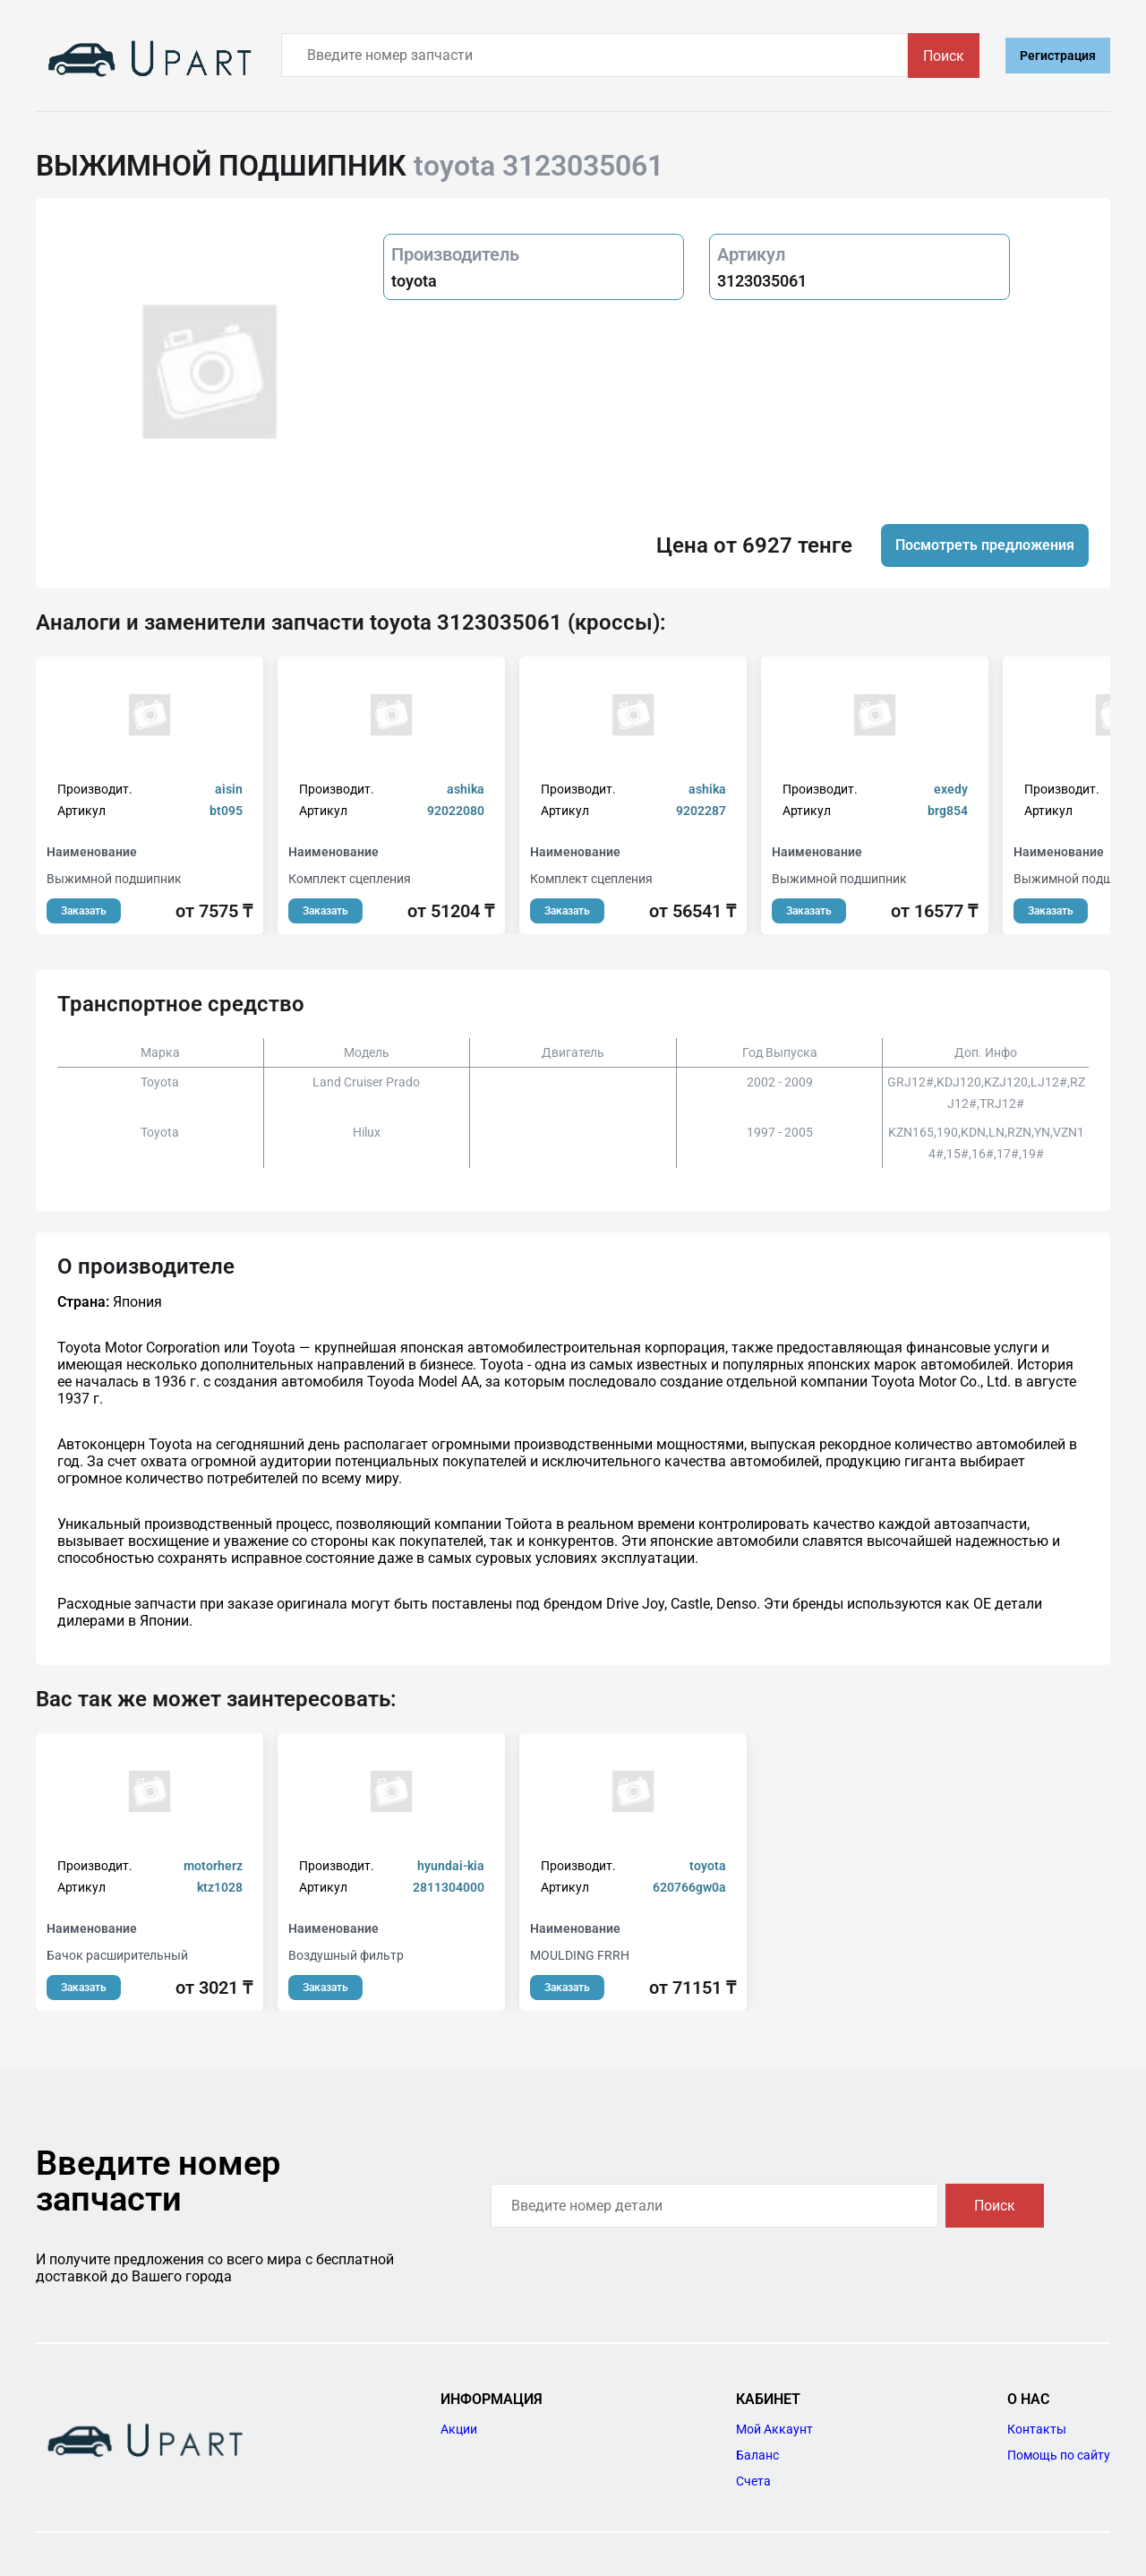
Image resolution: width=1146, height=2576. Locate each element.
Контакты (1036, 2429)
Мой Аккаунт (774, 2429)
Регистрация (1058, 55)
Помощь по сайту (1058, 2455)
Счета (753, 2481)
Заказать (84, 911)
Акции (458, 2429)
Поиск (943, 55)
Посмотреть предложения (984, 545)
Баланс (757, 2455)
